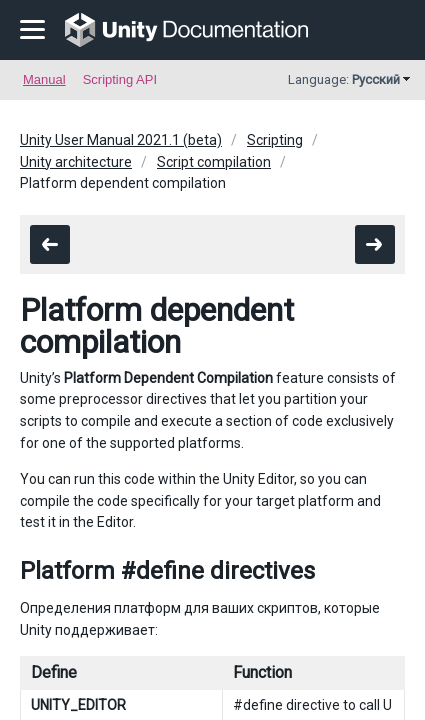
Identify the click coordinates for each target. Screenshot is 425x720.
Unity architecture (76, 162)
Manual (44, 79)
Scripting (275, 140)
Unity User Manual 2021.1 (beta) (121, 140)
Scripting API (120, 79)
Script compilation (214, 162)
